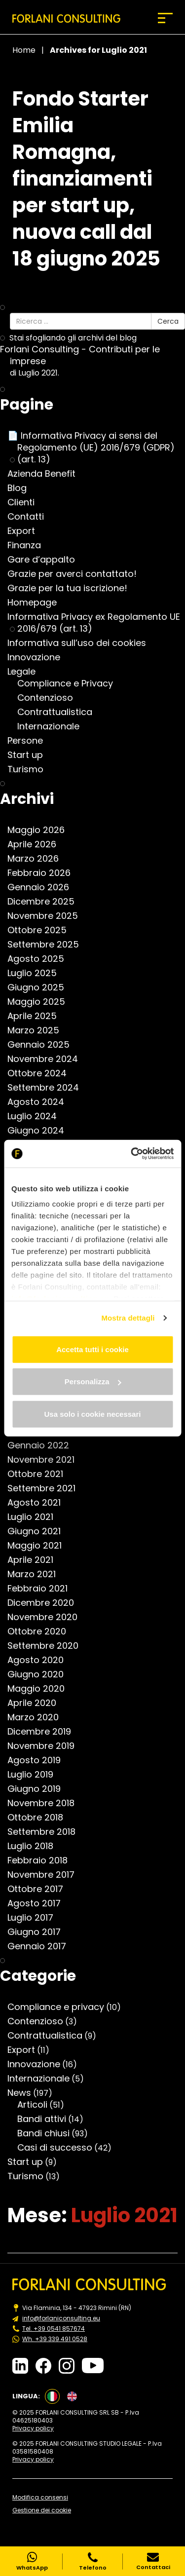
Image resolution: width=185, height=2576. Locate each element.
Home (24, 50)
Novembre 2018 (45, 1803)
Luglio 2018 (35, 1846)
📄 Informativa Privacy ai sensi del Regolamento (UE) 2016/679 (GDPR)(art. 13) (96, 447)
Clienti (26, 502)
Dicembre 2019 (44, 1732)
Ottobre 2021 (40, 1474)
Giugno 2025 (40, 987)
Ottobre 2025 (42, 930)
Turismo (30, 769)
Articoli (37, 2105)
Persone (30, 741)
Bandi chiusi (48, 2133)
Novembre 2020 (47, 1617)
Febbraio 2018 (42, 1860)
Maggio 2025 (41, 1002)
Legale (26, 672)
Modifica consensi (40, 2497)
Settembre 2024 (48, 1088)
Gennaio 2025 (43, 1045)
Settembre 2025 (48, 944)
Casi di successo (59, 2148)
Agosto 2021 (39, 1503)
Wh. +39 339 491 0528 (54, 2339)
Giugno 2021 (39, 1531)
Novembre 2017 (45, 1875)
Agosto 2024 (40, 1102)
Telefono (93, 2561)
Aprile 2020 (36, 1703)
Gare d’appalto (46, 560)
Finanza (29, 545)
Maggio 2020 (41, 1689)
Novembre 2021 (45, 1460)
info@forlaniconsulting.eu (61, 2318)
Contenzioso (50, 698)
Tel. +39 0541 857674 (53, 2329)
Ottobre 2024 (42, 1073)
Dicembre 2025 (45, 902)
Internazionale (53, 726)
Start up (30, 755)
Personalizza (93, 1381)
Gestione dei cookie (41, 2510)
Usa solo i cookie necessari (92, 1413)
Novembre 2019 (45, 1746)
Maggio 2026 (41, 830)
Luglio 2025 (37, 973)
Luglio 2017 (35, 1918)
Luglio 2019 (35, 1774)
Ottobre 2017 (40, 1889)
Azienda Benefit (46, 474)
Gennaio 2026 (43, 887)
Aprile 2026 (36, 844)
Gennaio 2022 (43, 1445)
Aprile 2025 (37, 1016)
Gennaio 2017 (41, 1946)
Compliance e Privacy (70, 683)
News (24, 2093)
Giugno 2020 (40, 1674)
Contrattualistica (59, 712)
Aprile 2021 (35, 1560)
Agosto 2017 (39, 1903)
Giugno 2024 (40, 1130)
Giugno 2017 (39, 1932)
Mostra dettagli (127, 1318)
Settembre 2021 (46, 1488)
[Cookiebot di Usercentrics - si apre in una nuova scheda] (132, 1153)
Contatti (30, 517)
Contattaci (153, 2561)
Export (26, 531)
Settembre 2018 (46, 1832)
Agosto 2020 (40, 1660)
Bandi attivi (46, 2119)
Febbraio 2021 (42, 1588)
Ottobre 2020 (41, 1631)
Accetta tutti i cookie (92, 1349)
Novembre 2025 (47, 916)
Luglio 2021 (35, 1517)
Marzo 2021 (36, 1574)
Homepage (37, 602)
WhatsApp (32, 2561)
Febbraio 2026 (44, 873)
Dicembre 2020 (45, 1603)
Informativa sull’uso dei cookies (81, 643)
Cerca (168, 321)
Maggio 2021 (39, 1546)
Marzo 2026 (38, 859)
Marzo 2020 (38, 1717)
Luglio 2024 (37, 1116)
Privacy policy (33, 2428)
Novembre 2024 (47, 1059)
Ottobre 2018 (40, 1817)
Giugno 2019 (39, 1789)
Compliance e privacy (60, 2007)
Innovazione (38, 657)
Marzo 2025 (38, 1030)
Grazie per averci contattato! (77, 574)
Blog (22, 488)
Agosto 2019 (39, 1760)
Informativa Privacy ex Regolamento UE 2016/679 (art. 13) (98, 623)
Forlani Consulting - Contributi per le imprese (85, 355)
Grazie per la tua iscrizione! (72, 588)
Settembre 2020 (47, 1646)
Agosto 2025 (40, 959)
